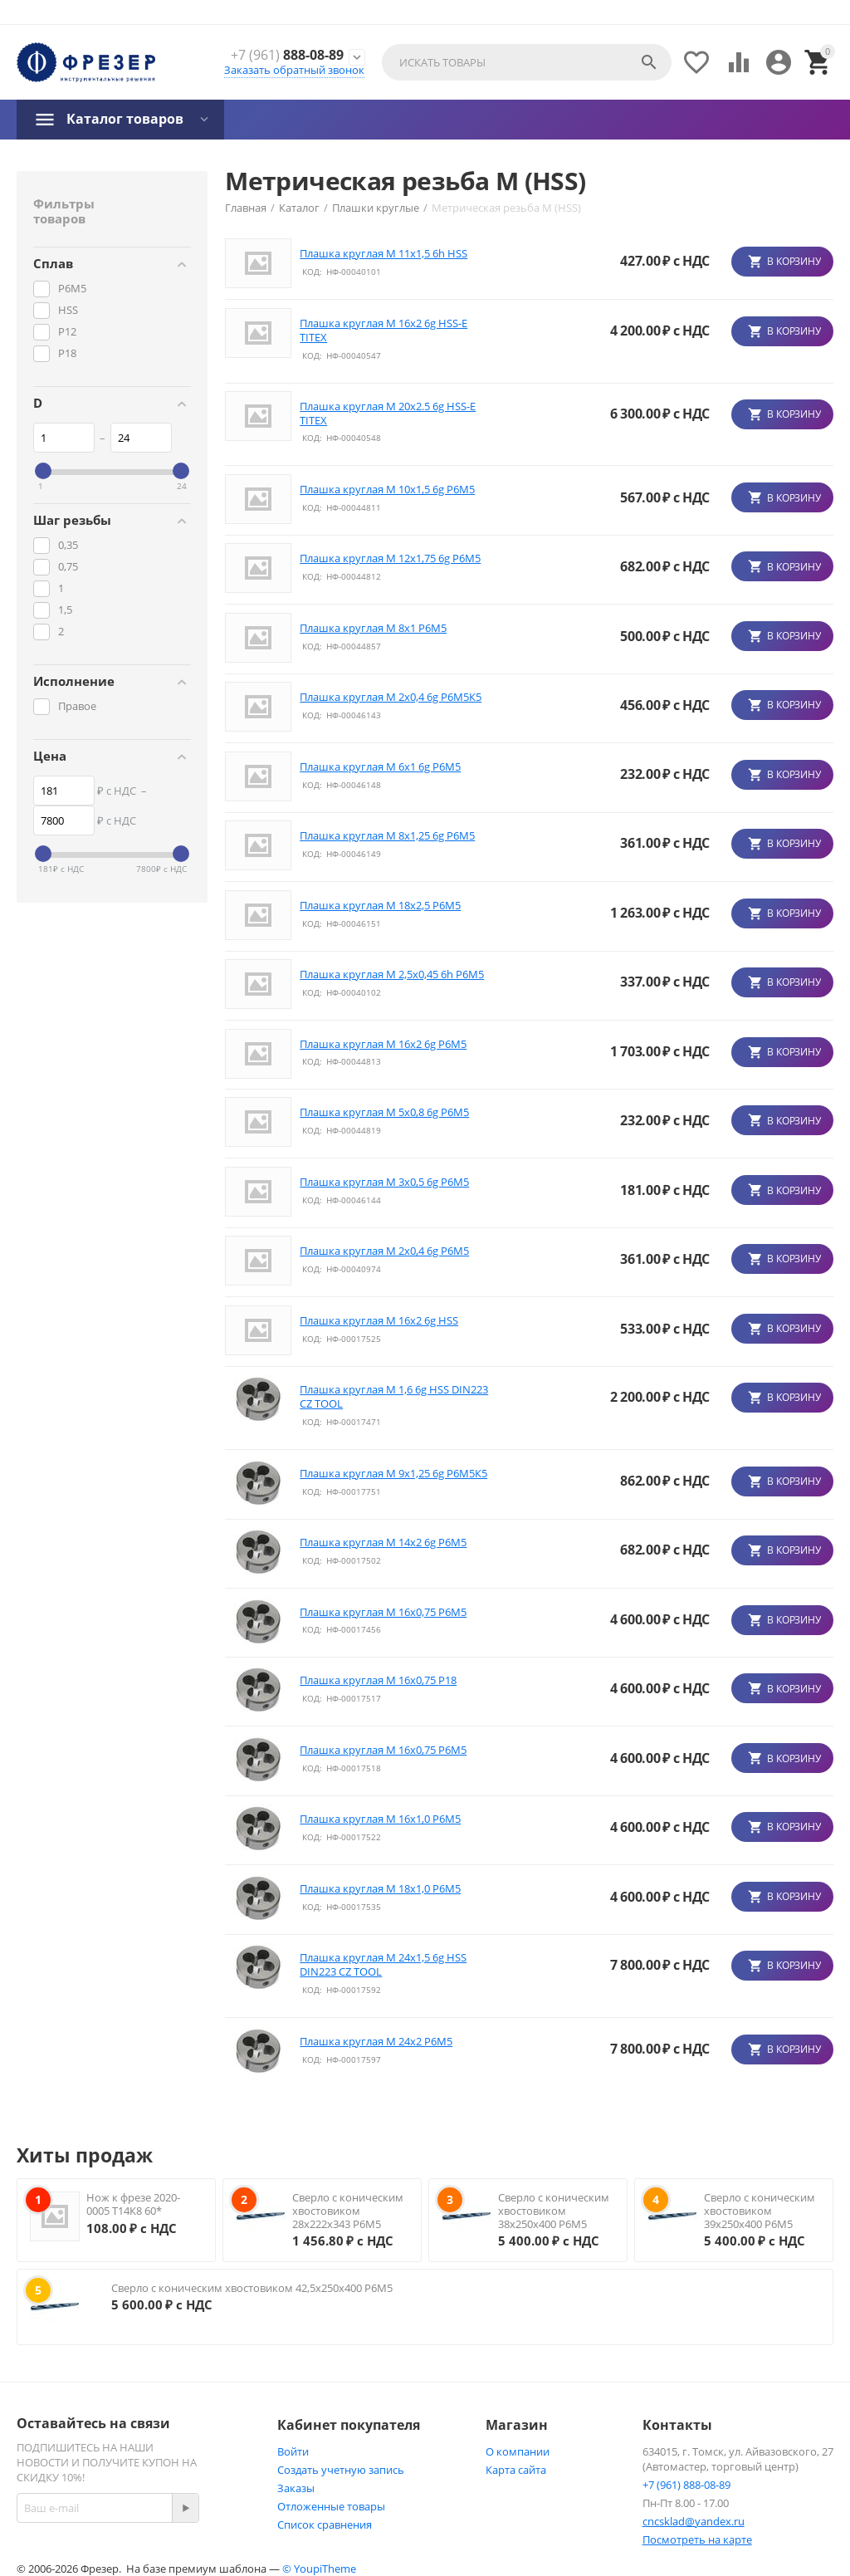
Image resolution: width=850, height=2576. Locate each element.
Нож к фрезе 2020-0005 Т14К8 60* (133, 2204)
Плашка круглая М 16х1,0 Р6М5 (380, 1819)
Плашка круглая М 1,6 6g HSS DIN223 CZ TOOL (394, 1397)
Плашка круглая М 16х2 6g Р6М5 (383, 1044)
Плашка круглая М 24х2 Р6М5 (376, 2042)
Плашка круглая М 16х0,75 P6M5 (383, 1612)
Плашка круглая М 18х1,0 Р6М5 (380, 1889)
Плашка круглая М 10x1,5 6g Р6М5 (387, 489)
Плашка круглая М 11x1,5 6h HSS (383, 254)
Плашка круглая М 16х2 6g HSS (379, 1321)
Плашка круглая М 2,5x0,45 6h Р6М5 (392, 974)
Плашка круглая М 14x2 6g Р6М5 (383, 1542)
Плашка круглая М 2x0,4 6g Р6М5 (384, 1251)
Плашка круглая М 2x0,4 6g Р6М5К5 (390, 697)
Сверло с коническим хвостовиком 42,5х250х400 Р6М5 (252, 2287)
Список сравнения (324, 2524)
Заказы (296, 2488)
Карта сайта (516, 2469)
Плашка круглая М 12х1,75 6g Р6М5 (390, 558)
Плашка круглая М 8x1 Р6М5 (373, 628)
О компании (518, 2451)
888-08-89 (287, 55)
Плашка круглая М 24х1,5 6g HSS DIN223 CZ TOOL (383, 1965)
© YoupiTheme (319, 2568)
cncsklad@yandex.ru (693, 2521)
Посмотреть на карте (697, 2539)
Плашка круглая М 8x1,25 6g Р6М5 (387, 836)
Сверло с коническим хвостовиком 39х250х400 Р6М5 (759, 2210)
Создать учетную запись (340, 2469)
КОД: (312, 271)
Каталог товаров (124, 119)
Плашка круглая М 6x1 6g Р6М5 (380, 767)
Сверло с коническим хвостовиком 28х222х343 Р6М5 (347, 2210)
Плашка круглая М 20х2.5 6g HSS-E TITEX (388, 413)
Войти (293, 2451)
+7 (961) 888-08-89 (686, 2484)
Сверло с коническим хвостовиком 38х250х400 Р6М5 (553, 2210)
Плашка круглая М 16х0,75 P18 (378, 1680)
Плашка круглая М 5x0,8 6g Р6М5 (384, 1112)
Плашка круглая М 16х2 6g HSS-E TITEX (383, 330)
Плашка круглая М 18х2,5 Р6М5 (380, 906)
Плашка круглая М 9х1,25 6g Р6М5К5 (393, 1474)
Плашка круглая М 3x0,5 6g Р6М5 (384, 1182)
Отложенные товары (331, 2506)
